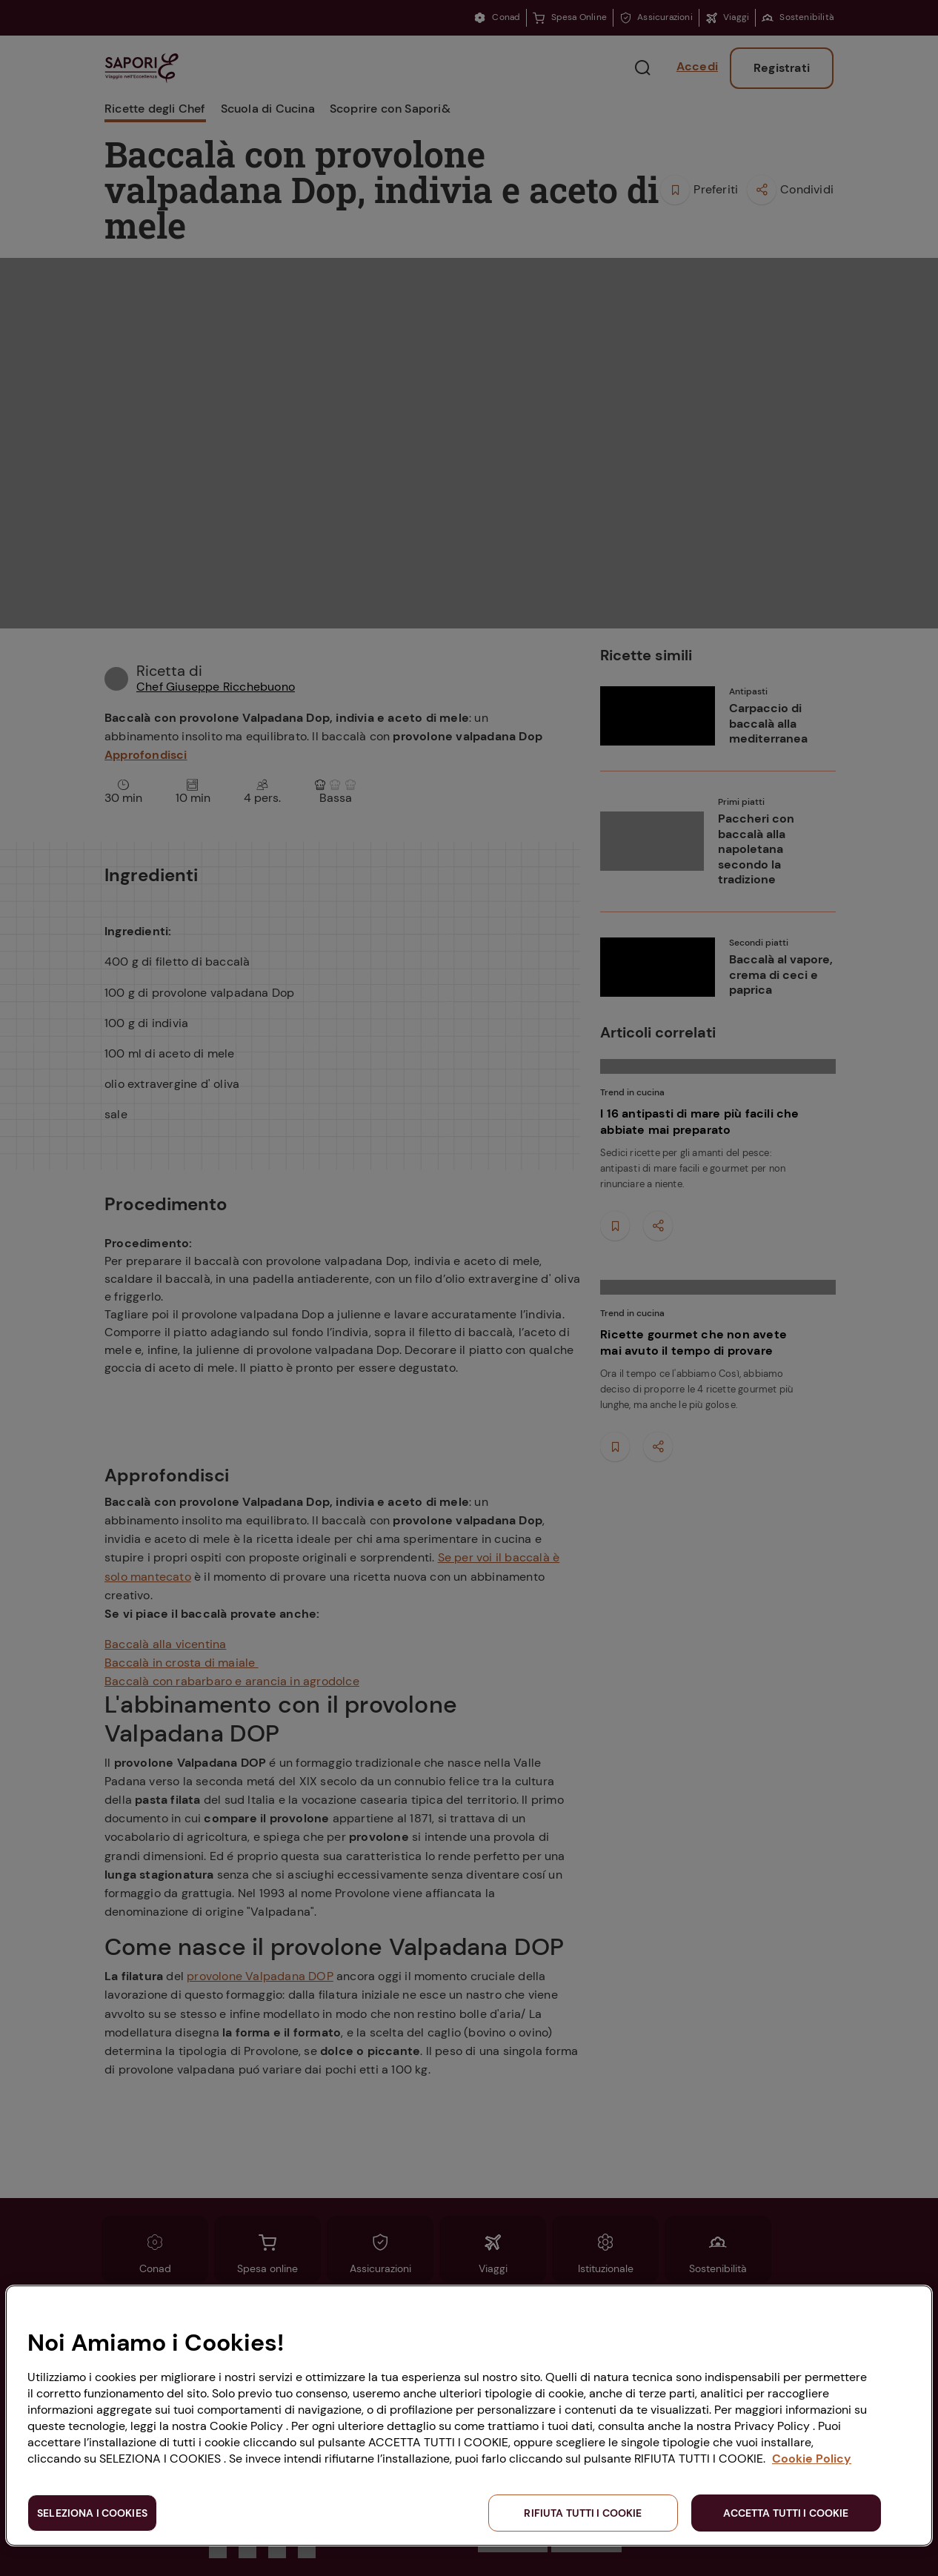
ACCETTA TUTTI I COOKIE (785, 2513)
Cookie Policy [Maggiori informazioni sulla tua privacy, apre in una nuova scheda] (811, 2458)
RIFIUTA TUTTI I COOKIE (583, 2513)
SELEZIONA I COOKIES (92, 2513)
